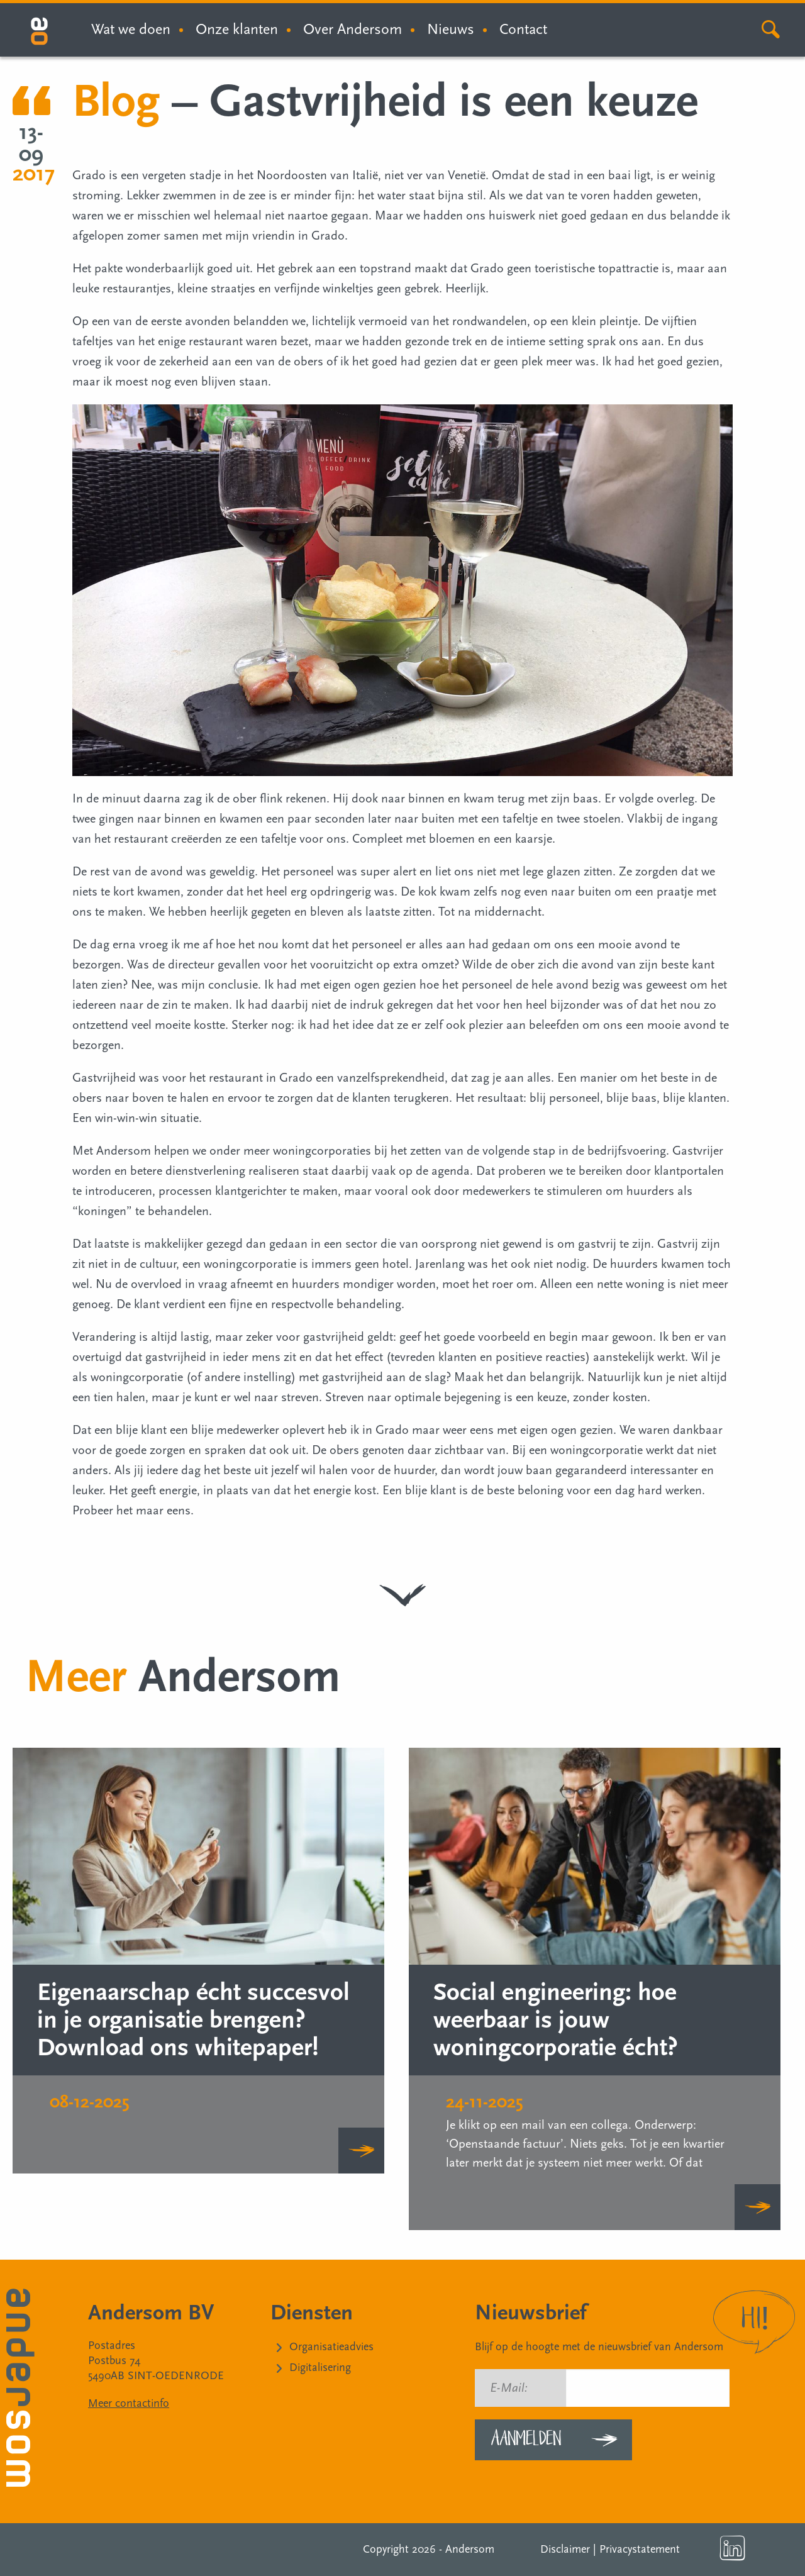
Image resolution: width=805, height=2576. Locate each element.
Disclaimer (565, 2549)
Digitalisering (320, 2367)
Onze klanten (237, 29)
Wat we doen (130, 29)
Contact (523, 29)
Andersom (469, 2549)
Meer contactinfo (128, 2403)
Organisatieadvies (331, 2346)
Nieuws (450, 29)
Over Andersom (352, 29)
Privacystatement (639, 2549)
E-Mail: (509, 2388)
